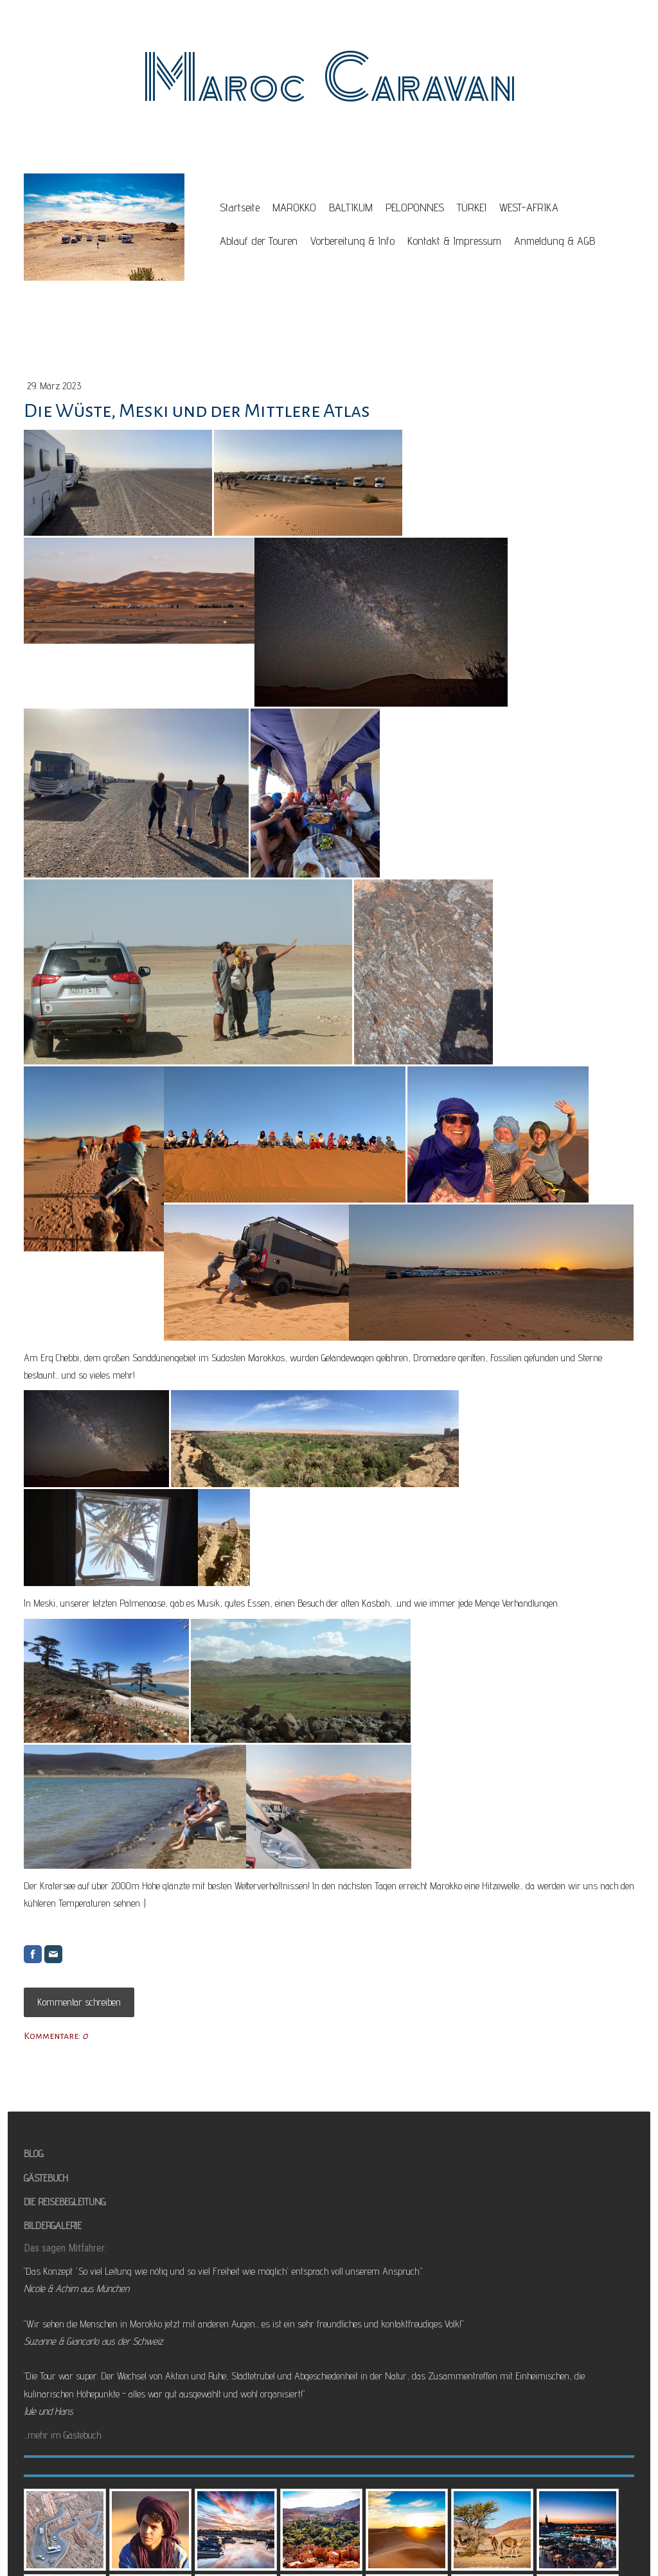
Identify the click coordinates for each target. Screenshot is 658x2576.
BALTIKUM (351, 207)
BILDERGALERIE (53, 2055)
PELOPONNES (415, 207)
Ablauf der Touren (259, 240)
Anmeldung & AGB (554, 240)
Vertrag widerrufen (177, 2499)
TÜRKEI (471, 207)
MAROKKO (294, 207)
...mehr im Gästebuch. (63, 2264)
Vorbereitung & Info (352, 240)
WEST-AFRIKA (528, 207)
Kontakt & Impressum (454, 240)
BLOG (33, 1983)
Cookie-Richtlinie (99, 2499)
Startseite (240, 207)
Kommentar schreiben (79, 1831)
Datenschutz (42, 2499)
